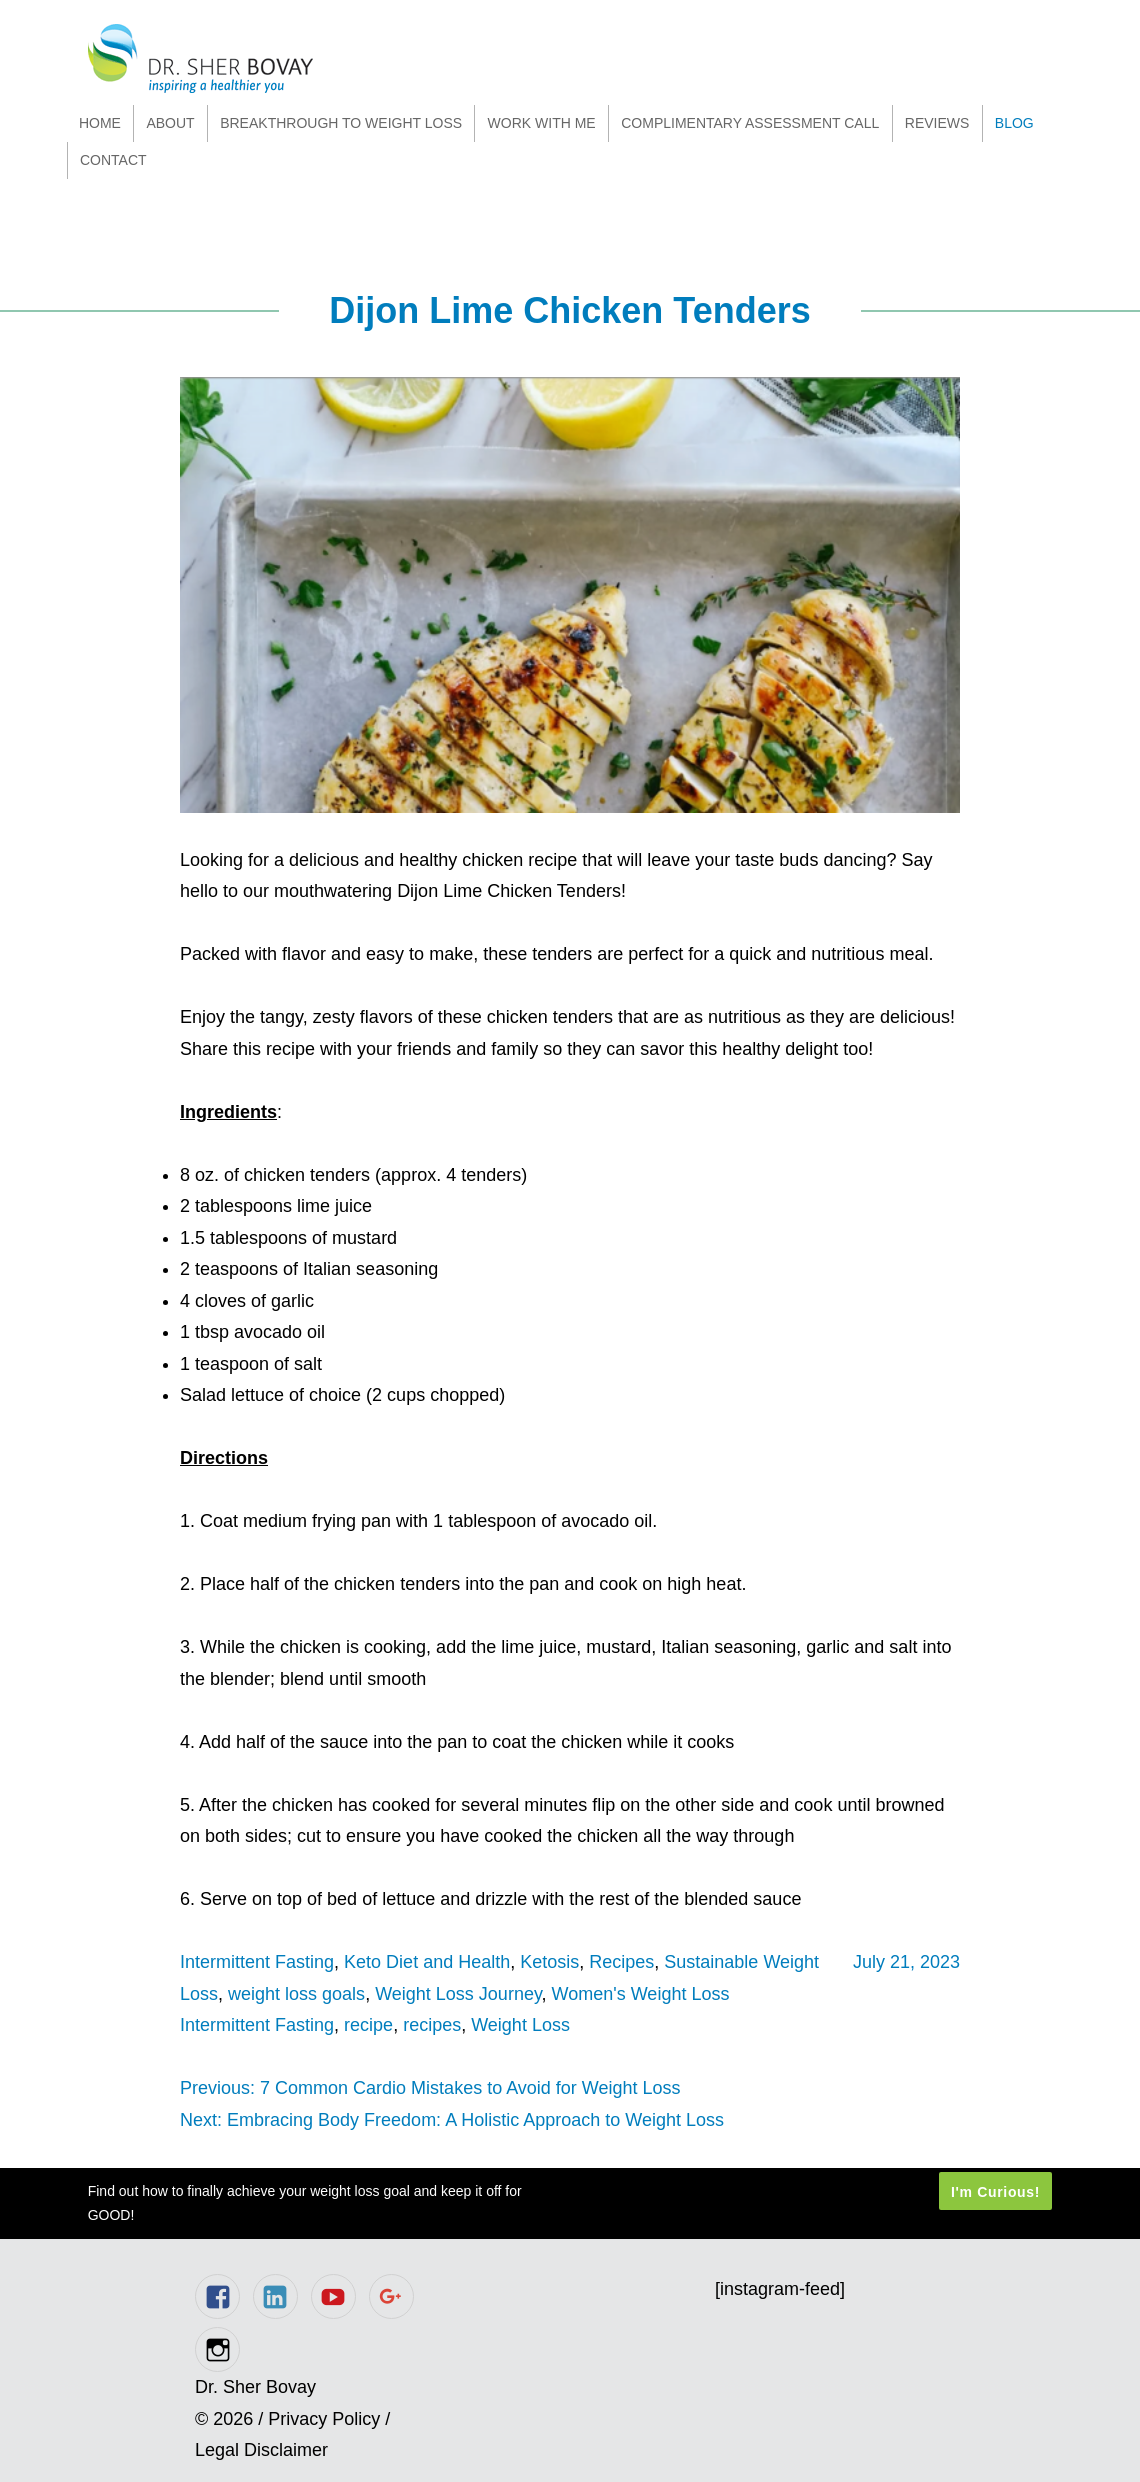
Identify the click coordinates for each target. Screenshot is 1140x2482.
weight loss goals (296, 1994)
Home (100, 123)
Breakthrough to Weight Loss (341, 123)
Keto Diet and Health (427, 1962)
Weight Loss (520, 2025)
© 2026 (224, 2419)
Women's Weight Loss (641, 1994)
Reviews (937, 123)
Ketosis (549, 1962)
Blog (1014, 123)
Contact (113, 160)
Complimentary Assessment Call (750, 123)
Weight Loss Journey (458, 1994)
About (170, 123)
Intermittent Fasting (257, 1962)
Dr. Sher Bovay (200, 58)
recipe (368, 2025)
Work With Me (542, 123)
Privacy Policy (324, 2419)
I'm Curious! (995, 2191)
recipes (432, 2025)
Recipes (621, 1962)
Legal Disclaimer (261, 2450)
